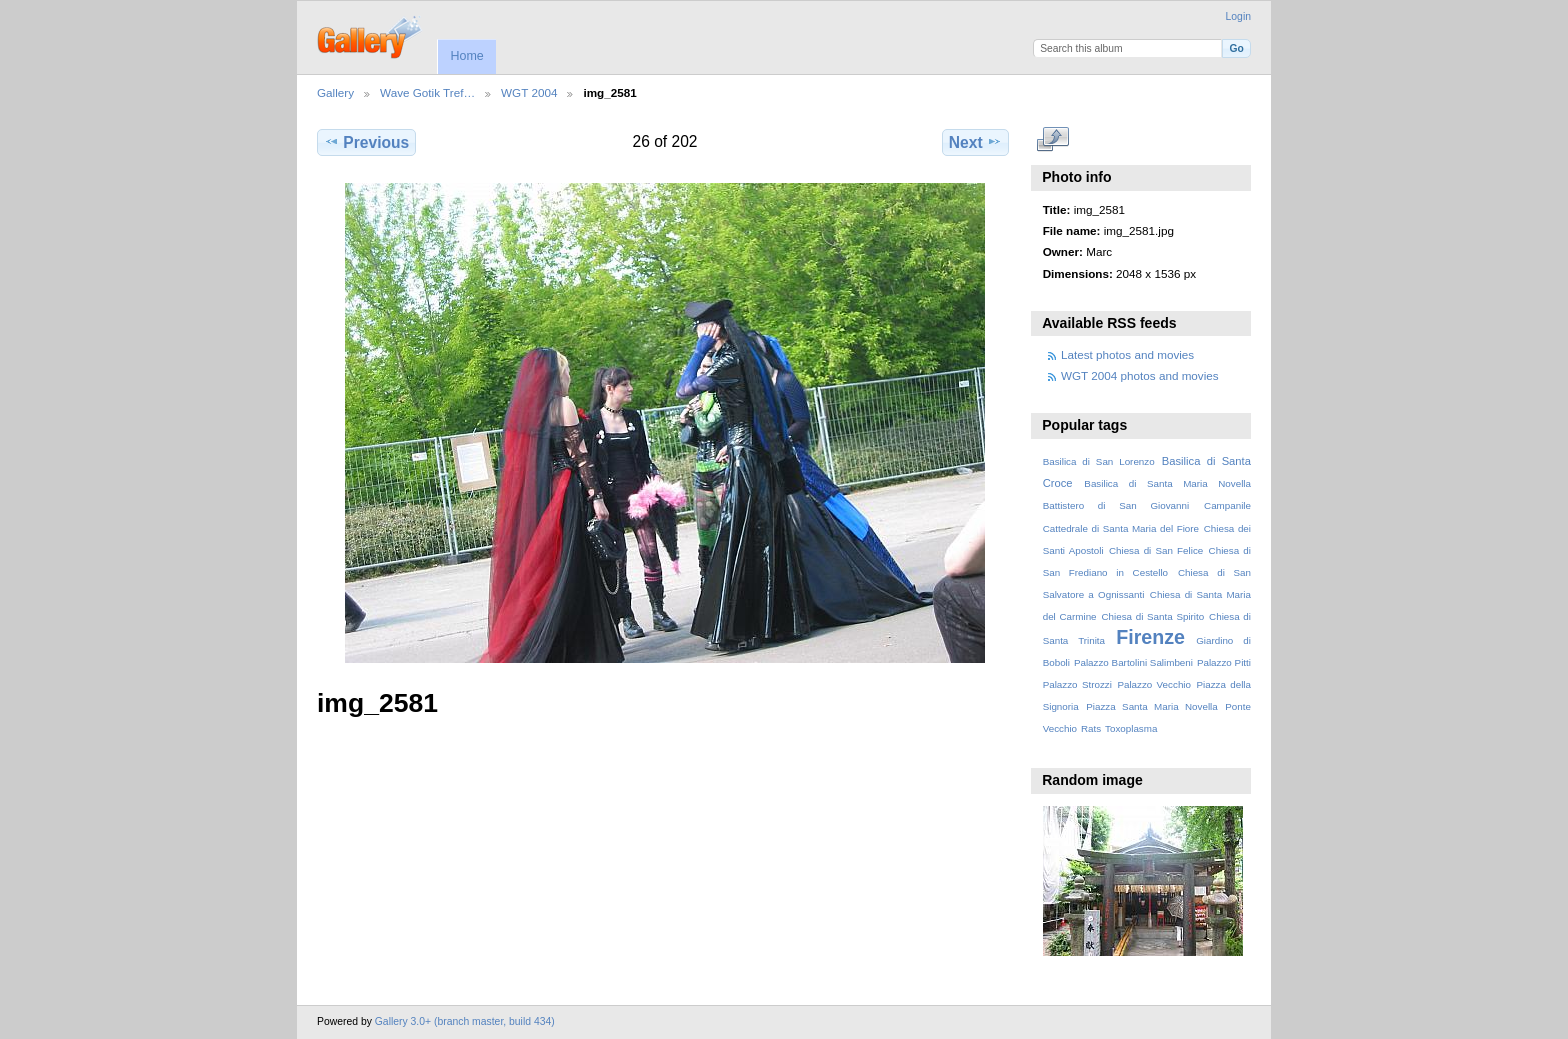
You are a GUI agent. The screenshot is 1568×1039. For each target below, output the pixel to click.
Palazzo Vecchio (1154, 684)
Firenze (1150, 637)
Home (466, 56)
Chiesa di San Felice (1156, 550)
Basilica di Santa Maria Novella (1167, 483)
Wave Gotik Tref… (427, 92)
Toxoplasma (1131, 728)
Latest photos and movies (1127, 354)
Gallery (335, 92)
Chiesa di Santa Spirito (1152, 616)
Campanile (1227, 505)
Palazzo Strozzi (1077, 684)
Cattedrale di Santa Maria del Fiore (1121, 528)
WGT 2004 (529, 92)
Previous (366, 142)
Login (1238, 16)
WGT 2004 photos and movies (1140, 375)
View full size (1053, 140)
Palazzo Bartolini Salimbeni (1133, 662)
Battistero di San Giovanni (1116, 505)
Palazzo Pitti (1224, 662)
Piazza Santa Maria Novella (1152, 706)
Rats (1091, 728)
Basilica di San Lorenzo (1099, 461)
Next (975, 142)
